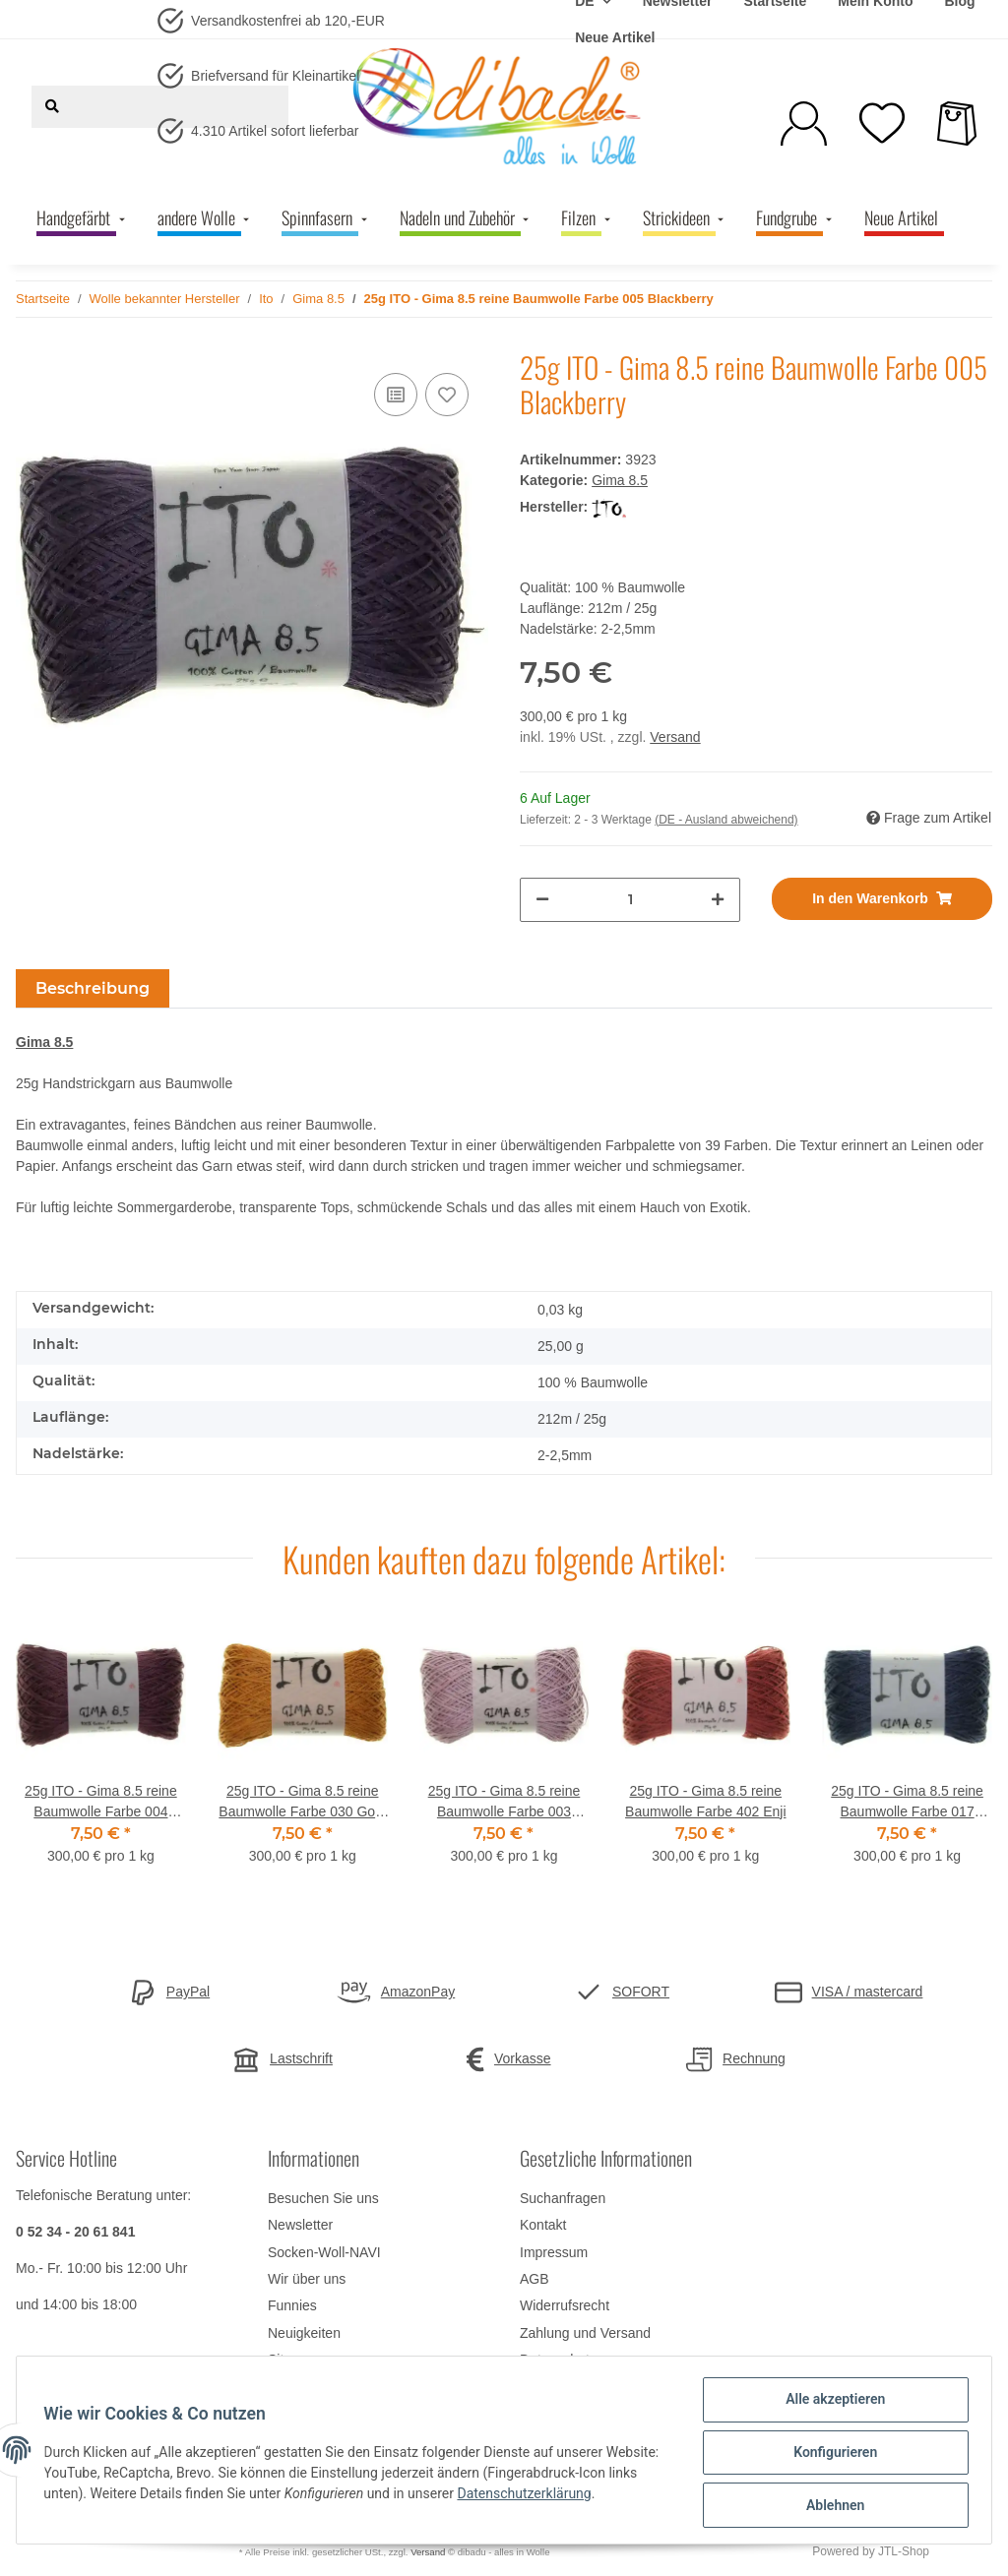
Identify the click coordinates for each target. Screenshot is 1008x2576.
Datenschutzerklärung (591, 2496)
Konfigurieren (830, 2455)
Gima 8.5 (620, 480)
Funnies (292, 2305)
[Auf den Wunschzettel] (447, 394)
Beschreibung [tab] (92, 988)
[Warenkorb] (956, 123)
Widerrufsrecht (564, 2305)
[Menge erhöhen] (717, 900)
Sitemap (293, 2359)
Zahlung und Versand (585, 2333)
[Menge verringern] (542, 900)
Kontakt (543, 2225)
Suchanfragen (562, 2198)
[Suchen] (52, 107)
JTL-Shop (903, 2551)
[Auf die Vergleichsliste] (395, 394)
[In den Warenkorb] (882, 899)
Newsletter (300, 2225)
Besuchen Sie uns (323, 2198)
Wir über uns (307, 2279)
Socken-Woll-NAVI (324, 2252)
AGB (534, 2279)
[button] (804, 123)
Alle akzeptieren (830, 2404)
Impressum (554, 2252)
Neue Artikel (615, 37)
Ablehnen (830, 2506)
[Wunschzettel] (882, 123)
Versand (675, 737)
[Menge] (630, 900)
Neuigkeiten (304, 2333)
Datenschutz (558, 2359)
